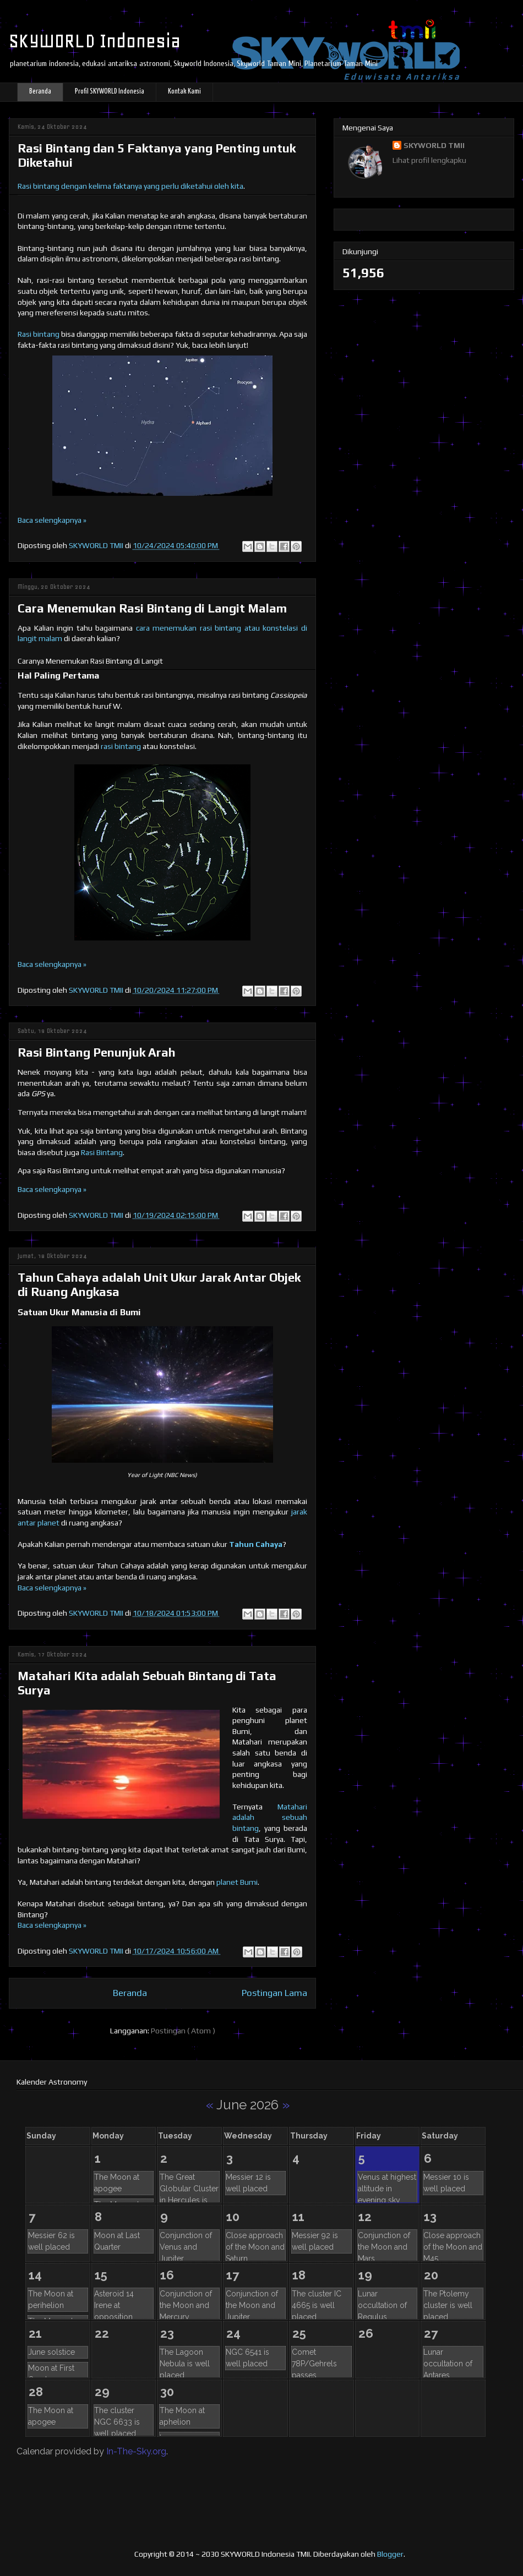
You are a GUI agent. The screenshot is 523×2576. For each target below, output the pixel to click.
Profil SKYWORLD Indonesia (109, 91)
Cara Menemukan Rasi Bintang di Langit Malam (152, 608)
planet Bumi (237, 1882)
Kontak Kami (184, 91)
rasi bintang (121, 746)
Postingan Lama (274, 1992)
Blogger (390, 2554)
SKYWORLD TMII (434, 145)
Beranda (40, 91)
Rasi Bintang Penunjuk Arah (97, 1052)
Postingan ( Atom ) (183, 2030)
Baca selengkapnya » (52, 520)
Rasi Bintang (102, 1152)
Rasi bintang (38, 334)
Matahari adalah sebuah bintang (269, 1817)
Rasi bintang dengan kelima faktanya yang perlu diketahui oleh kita (130, 186)
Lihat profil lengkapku (429, 160)
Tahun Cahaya (255, 1544)
